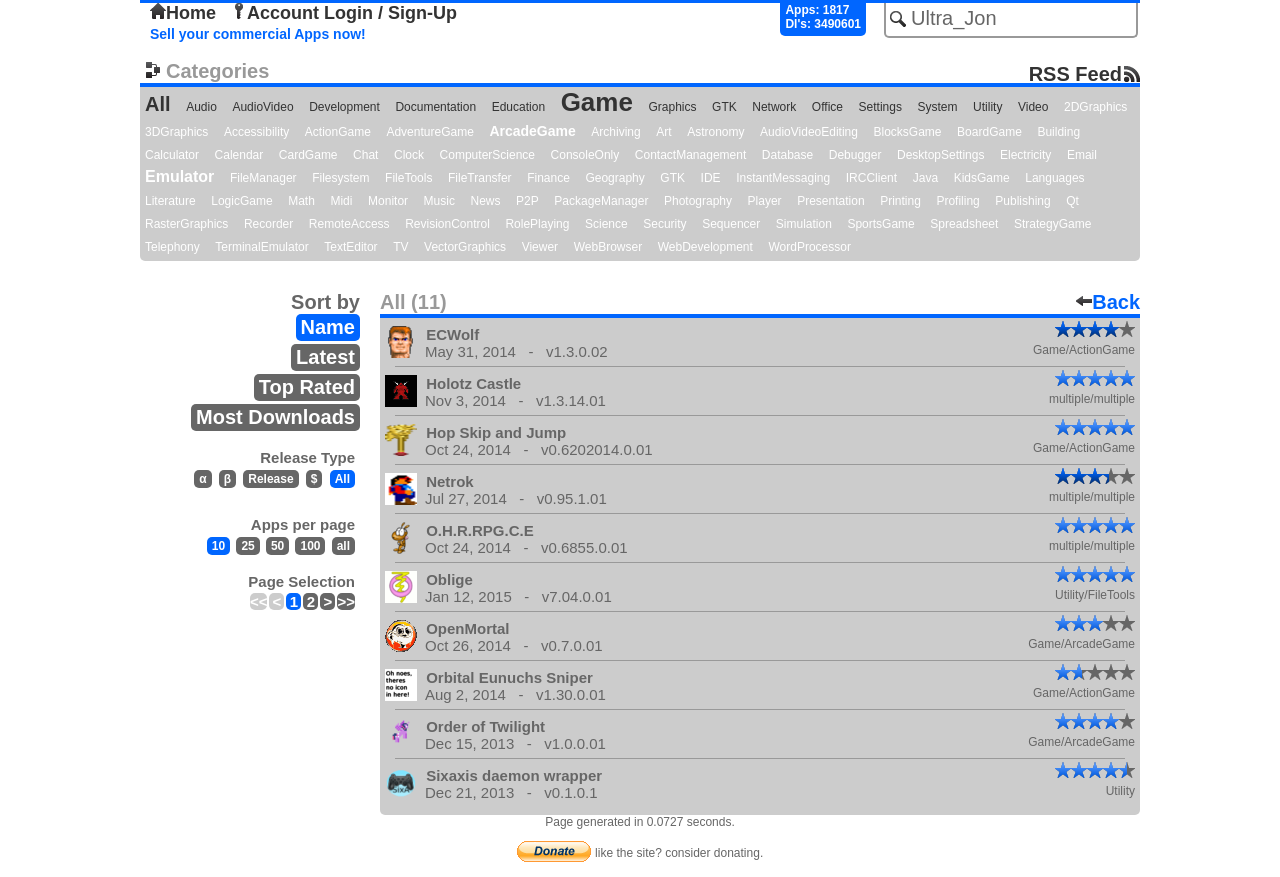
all (343, 546)
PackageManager (601, 201)
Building (1058, 132)
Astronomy (715, 132)
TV (400, 247)
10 (218, 546)
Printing (900, 201)
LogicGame (241, 201)
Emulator (179, 176)
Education (518, 107)
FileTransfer (480, 178)
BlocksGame (908, 132)
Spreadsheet (964, 224)
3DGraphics (176, 132)
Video (1033, 107)
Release (270, 479)
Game (597, 102)
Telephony (172, 247)
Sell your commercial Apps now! (258, 34)
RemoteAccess (349, 224)
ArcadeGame (532, 131)
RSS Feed (1075, 73)
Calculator (172, 155)
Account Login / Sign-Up (344, 13)
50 (277, 546)
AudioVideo (262, 107)
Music (439, 201)
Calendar (239, 155)
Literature (170, 201)
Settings (880, 107)
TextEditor (350, 247)
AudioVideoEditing (809, 132)
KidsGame (982, 178)
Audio (201, 107)
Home (183, 13)
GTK (724, 107)
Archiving (615, 132)
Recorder (268, 224)
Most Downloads (275, 417)
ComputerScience (487, 155)
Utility (987, 107)
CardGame (308, 155)
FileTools (408, 178)
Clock (409, 155)
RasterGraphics (186, 224)
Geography (614, 178)
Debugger (855, 155)
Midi (341, 201)
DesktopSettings (940, 155)
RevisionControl (447, 224)
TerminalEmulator (261, 247)
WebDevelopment (705, 247)
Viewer (540, 247)
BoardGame (989, 132)
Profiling (957, 201)
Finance (548, 178)
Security (664, 224)
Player (765, 201)
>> (346, 601)
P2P (527, 201)
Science (606, 224)
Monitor (388, 201)
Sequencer (731, 224)
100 (310, 546)
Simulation (804, 224)
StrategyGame (1052, 224)
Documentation (435, 107)
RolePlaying (537, 224)
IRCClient (871, 178)
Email (1082, 155)
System (937, 107)
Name (328, 327)
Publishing (1022, 201)
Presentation (830, 201)
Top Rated (307, 387)
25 (247, 546)
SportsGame (880, 224)
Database (787, 155)
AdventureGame (429, 132)
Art (663, 132)
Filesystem (340, 178)
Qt (1072, 201)
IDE (711, 178)
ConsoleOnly (585, 155)
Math (301, 201)
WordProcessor (809, 247)
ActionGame (338, 132)
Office (827, 107)
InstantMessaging (783, 178)
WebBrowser (608, 247)
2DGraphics (1095, 107)
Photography (698, 201)
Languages (1054, 178)
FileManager (263, 178)
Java (925, 178)
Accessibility (256, 132)
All (158, 104)
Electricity (1025, 155)
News (486, 201)
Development (344, 107)
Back (1108, 302)
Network (774, 107)
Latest (325, 357)
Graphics (672, 107)
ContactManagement (690, 155)
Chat (365, 155)
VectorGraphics (465, 247)
